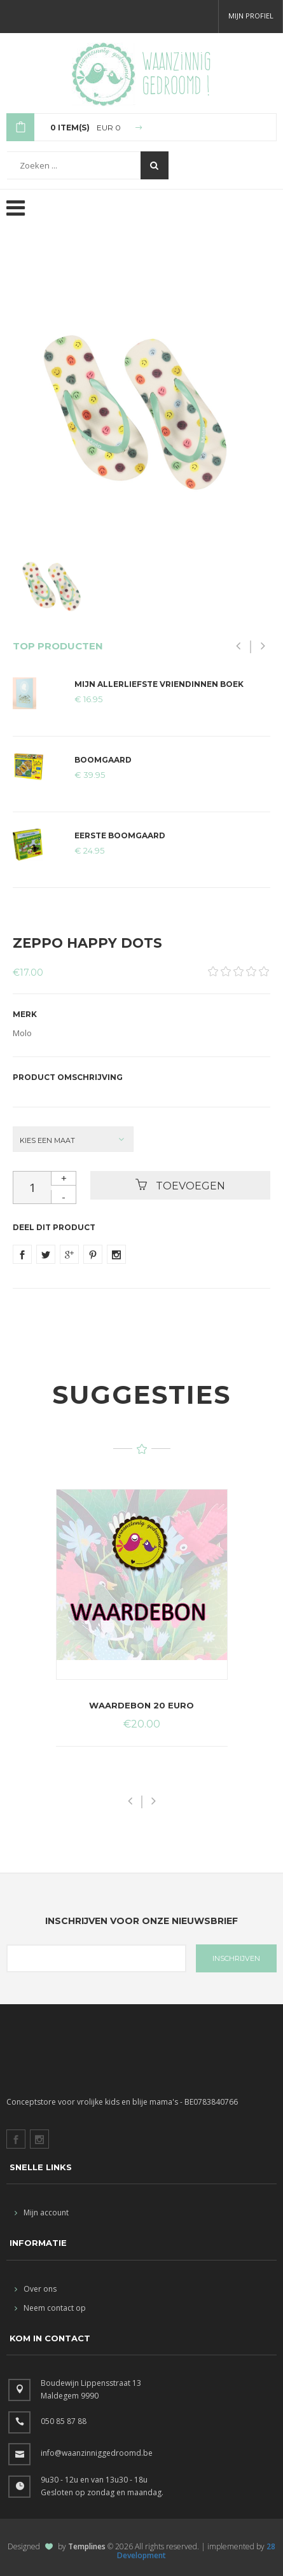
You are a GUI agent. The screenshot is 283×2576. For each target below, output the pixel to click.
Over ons (36, 2288)
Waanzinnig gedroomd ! (176, 73)
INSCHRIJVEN (236, 1958)
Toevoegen (180, 1185)
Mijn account (42, 2212)
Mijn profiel (250, 15)
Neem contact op (50, 2307)
